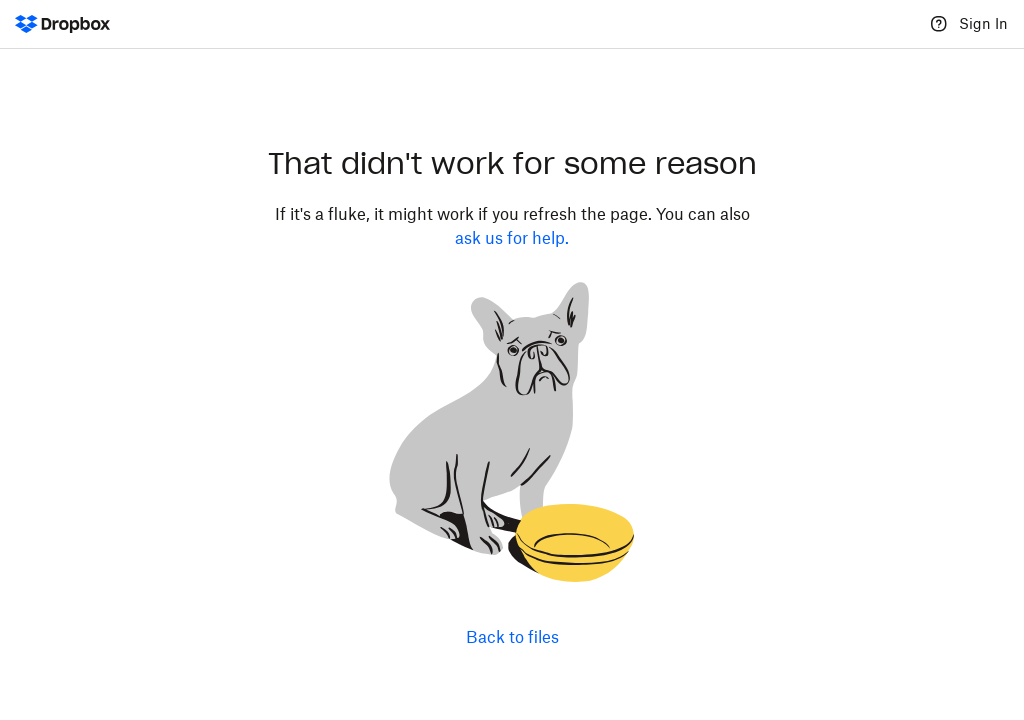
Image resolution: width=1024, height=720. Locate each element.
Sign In (983, 23)
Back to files (512, 637)
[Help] (939, 24)
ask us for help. (512, 238)
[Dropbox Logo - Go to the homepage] (62, 24)
